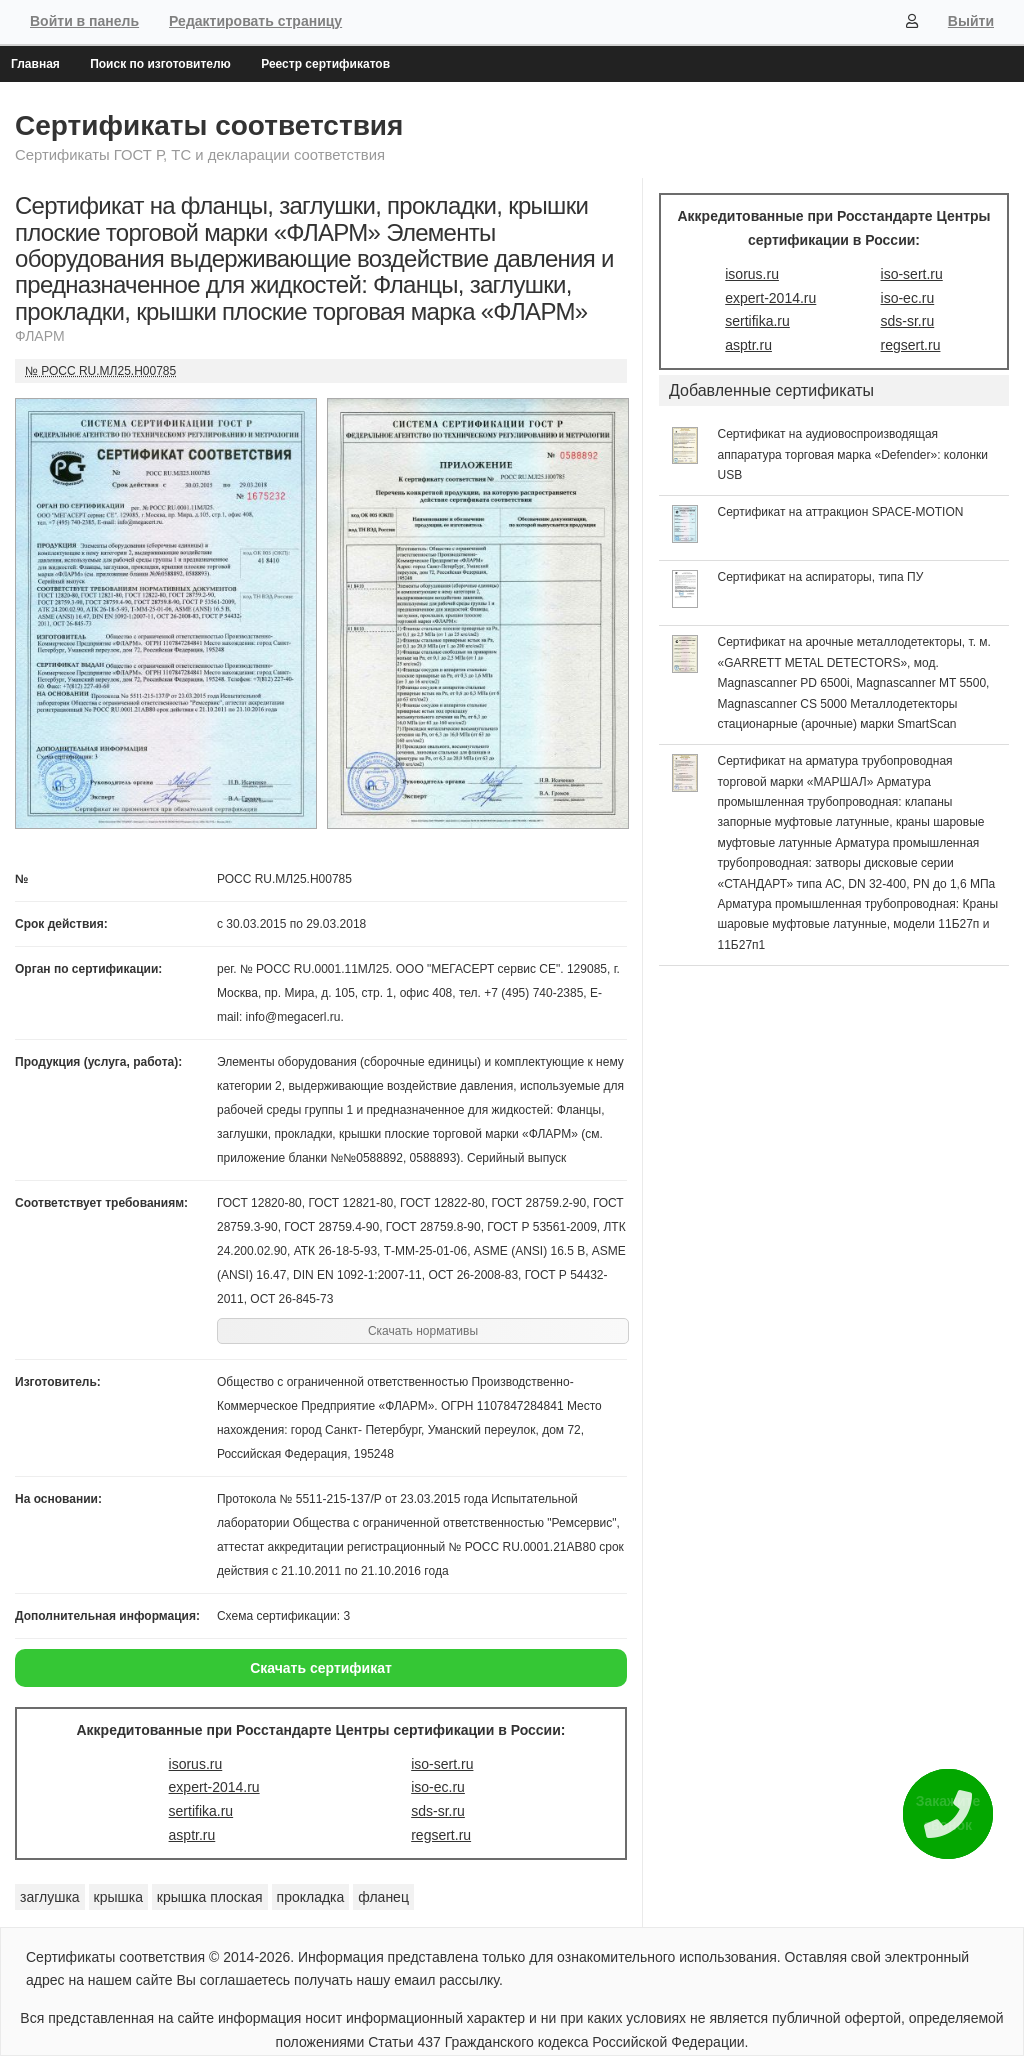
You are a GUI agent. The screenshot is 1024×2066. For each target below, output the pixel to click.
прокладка (311, 1897)
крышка (118, 1897)
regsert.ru (441, 1835)
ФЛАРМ (40, 336)
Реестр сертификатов (325, 64)
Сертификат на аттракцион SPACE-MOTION (841, 512)
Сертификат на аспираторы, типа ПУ (821, 577)
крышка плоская (210, 1897)
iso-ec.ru (438, 1787)
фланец (383, 1897)
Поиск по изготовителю (160, 64)
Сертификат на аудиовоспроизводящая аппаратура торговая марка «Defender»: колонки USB (853, 454)
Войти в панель (84, 21)
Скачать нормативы (423, 1331)
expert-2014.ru (214, 1787)
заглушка (50, 1897)
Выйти (971, 21)
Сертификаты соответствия (209, 125)
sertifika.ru (201, 1811)
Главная (35, 64)
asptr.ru (192, 1835)
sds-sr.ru (438, 1811)
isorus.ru (196, 1764)
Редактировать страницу (255, 21)
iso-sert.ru (442, 1764)
